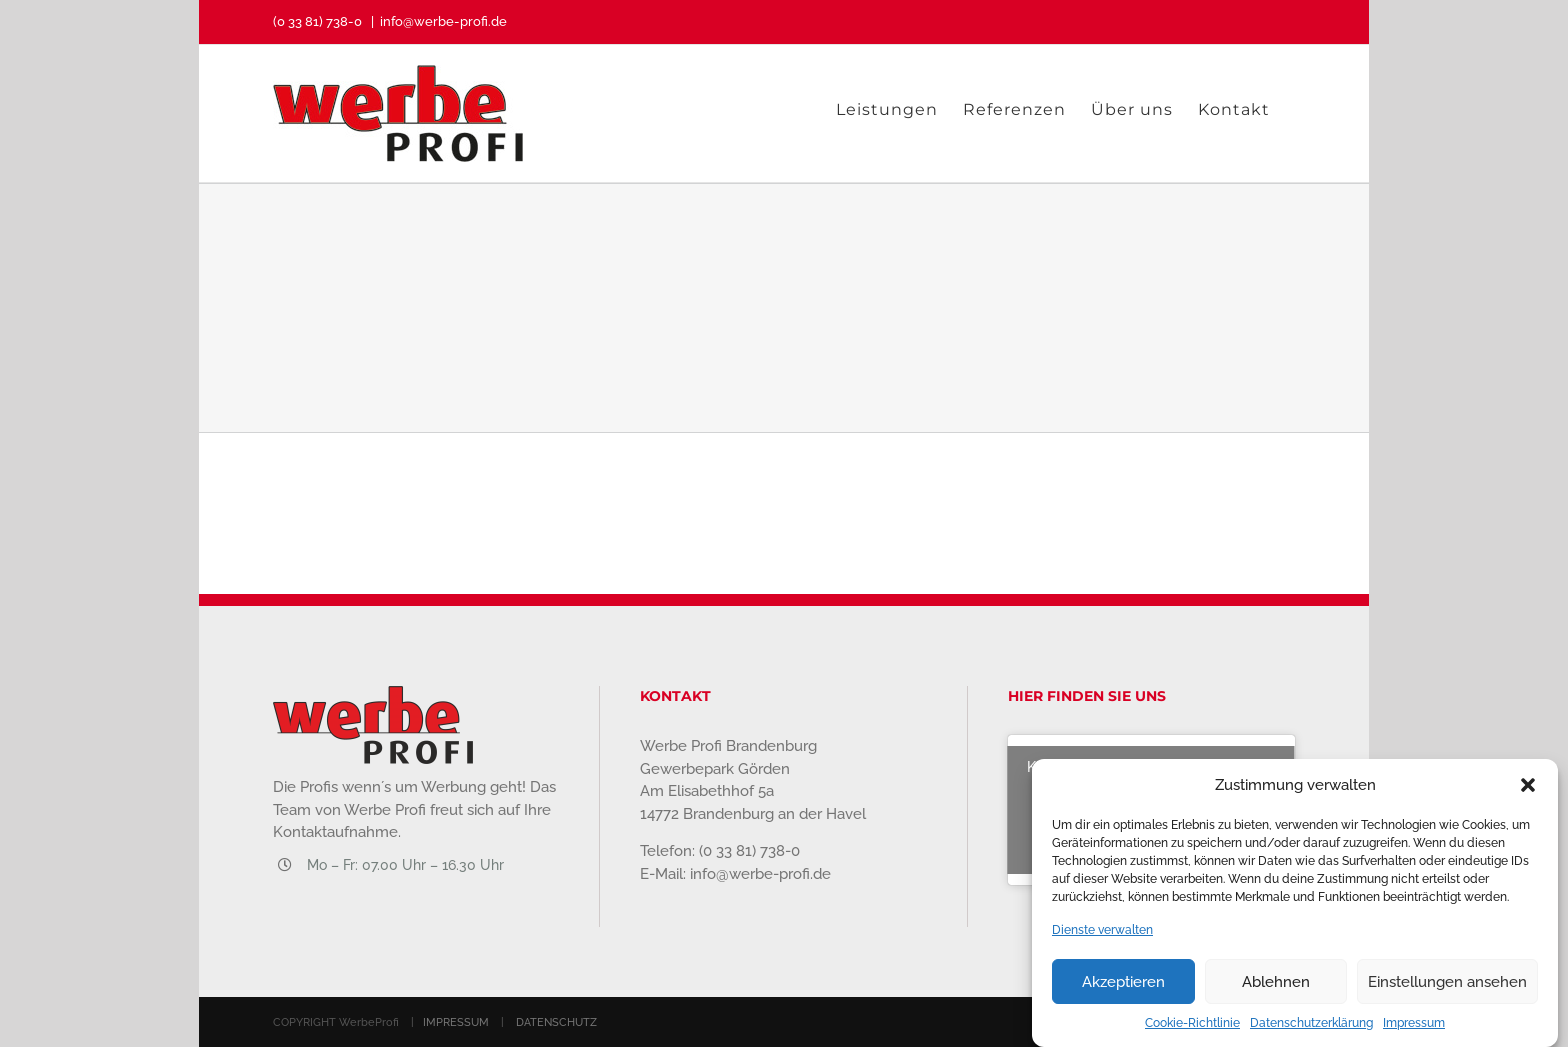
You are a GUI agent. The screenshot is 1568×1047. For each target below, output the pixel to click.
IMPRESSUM (456, 1022)
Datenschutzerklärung (1311, 1027)
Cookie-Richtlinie (1192, 1027)
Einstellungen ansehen (1447, 986)
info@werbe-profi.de (443, 21)
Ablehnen (1276, 986)
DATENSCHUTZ (556, 1022)
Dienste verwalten (1102, 934)
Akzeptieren (1123, 986)
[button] (1528, 789)
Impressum (1414, 1027)
